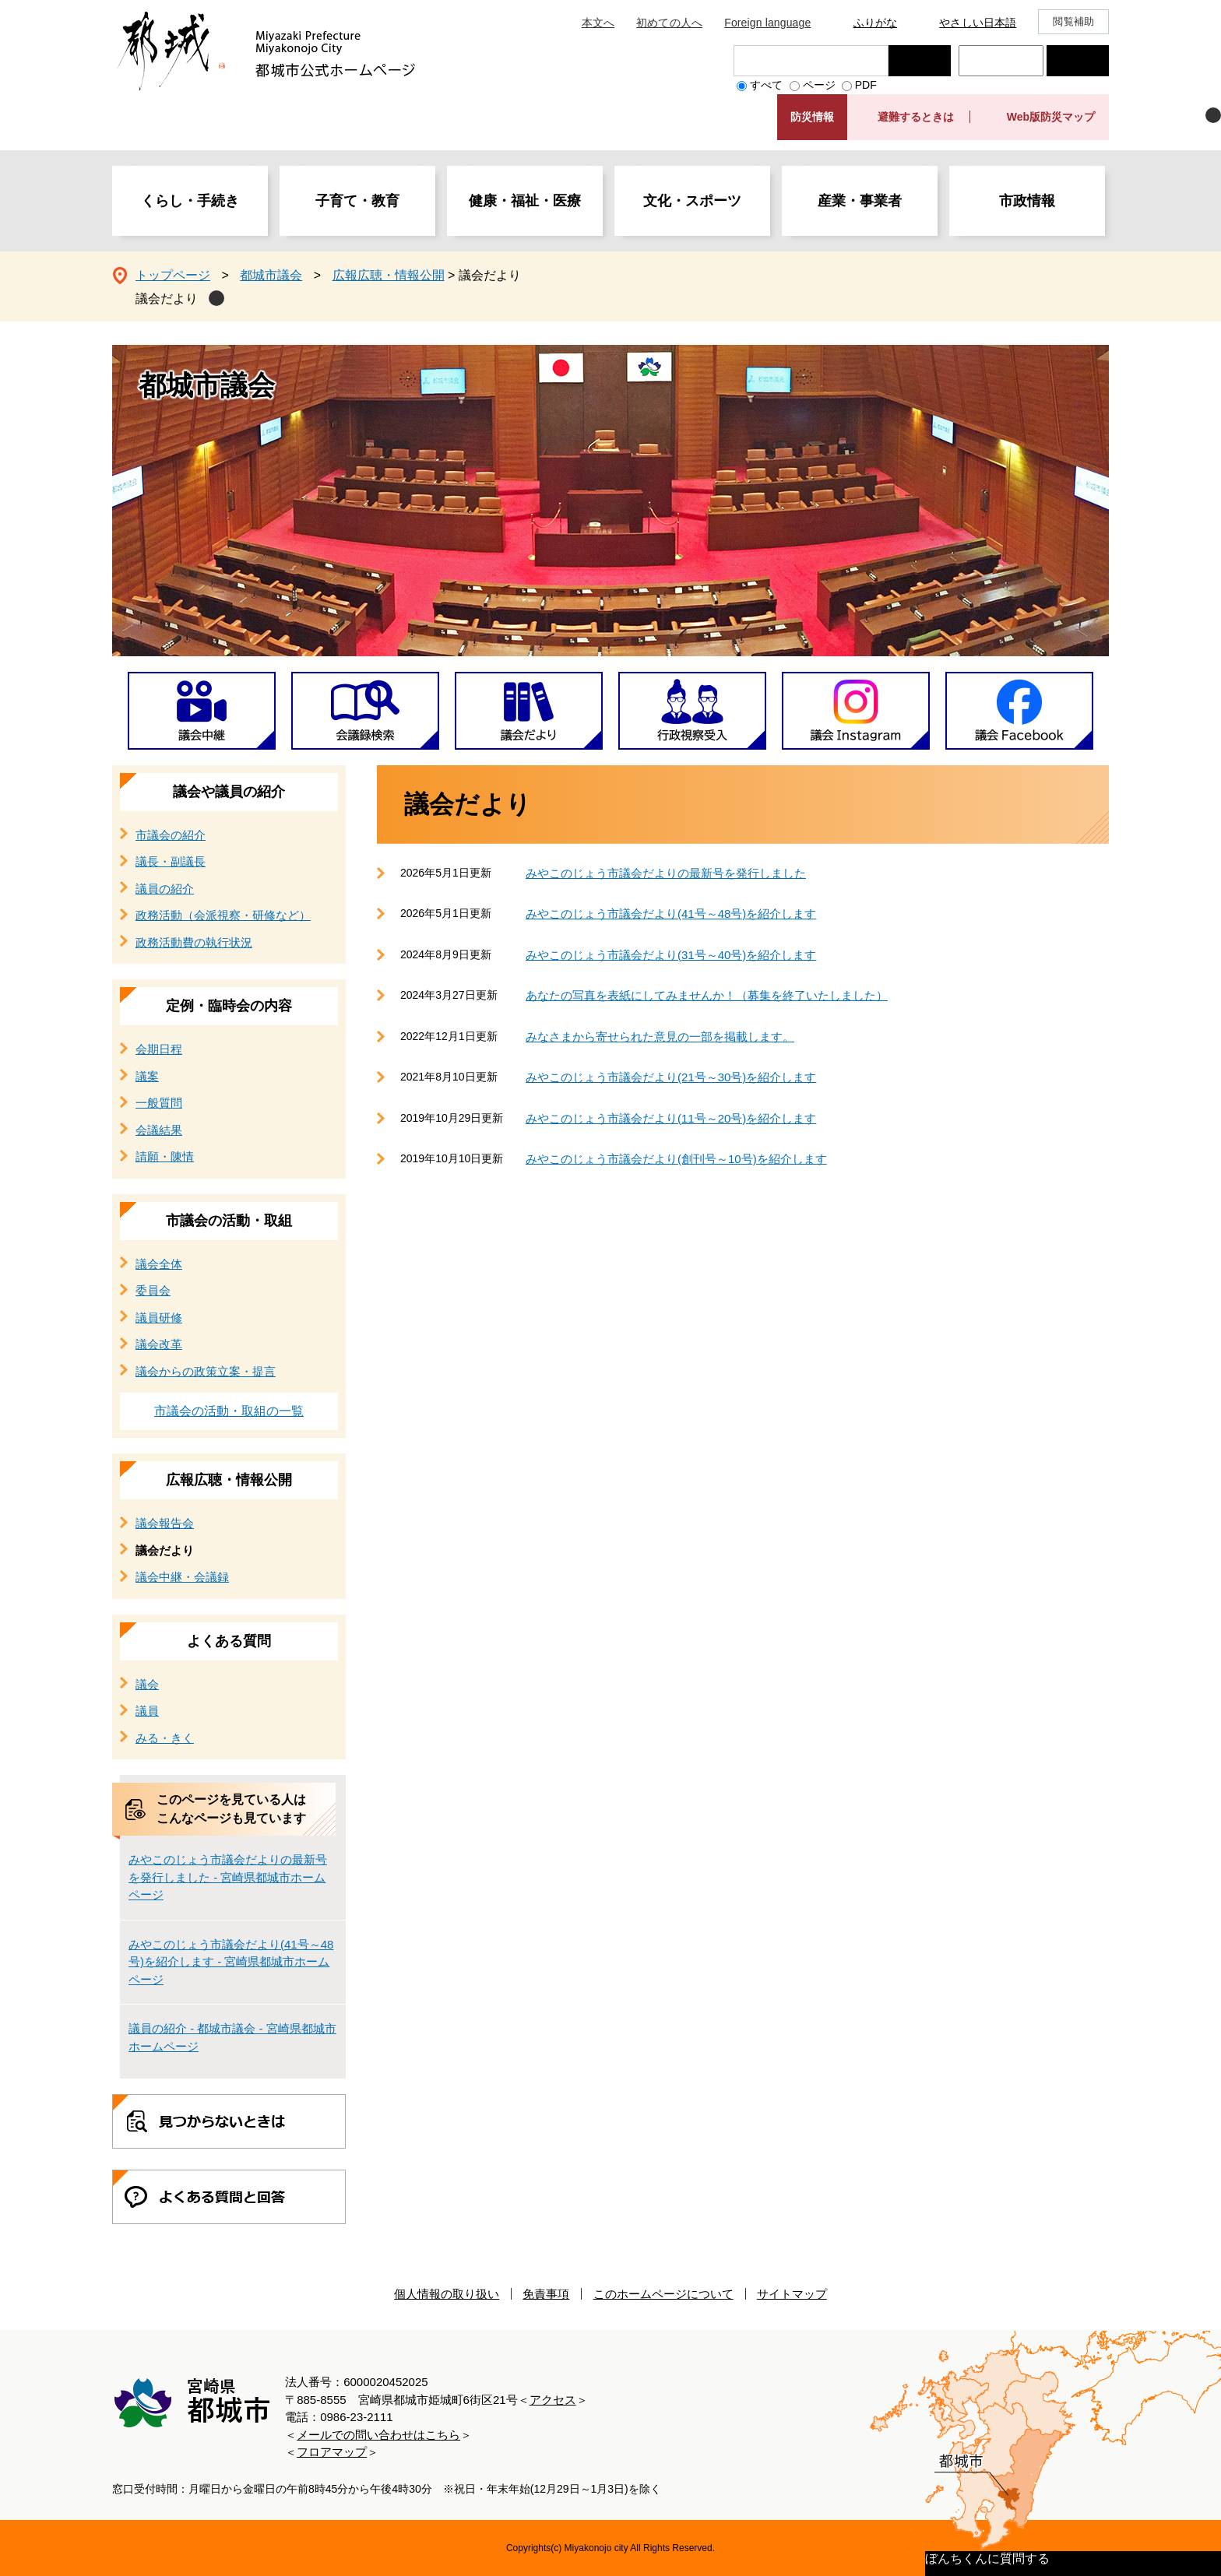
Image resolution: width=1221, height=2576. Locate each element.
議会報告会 (164, 1523)
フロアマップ (332, 2451)
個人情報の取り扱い (446, 2293)
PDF (866, 85)
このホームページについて (663, 2293)
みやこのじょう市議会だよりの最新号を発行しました (666, 873)
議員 (147, 1710)
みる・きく (164, 1738)
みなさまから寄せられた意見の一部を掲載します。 (660, 1036)
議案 (147, 1076)
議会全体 (158, 1263)
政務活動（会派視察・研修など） (223, 915)
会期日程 (158, 1049)
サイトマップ (792, 2293)
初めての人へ (669, 22)
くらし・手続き (190, 201)
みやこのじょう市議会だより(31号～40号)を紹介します (671, 954)
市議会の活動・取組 (229, 1220)
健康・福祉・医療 (525, 201)
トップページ (172, 275)
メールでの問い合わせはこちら (378, 2434)
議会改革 (158, 1344)
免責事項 (546, 2293)
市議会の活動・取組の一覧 (229, 1411)
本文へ (598, 22)
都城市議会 (271, 275)
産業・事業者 (860, 201)
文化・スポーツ (692, 201)
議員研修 (158, 1317)
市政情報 (1027, 201)
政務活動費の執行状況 (193, 942)
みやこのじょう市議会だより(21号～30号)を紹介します (671, 1077)
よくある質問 (229, 1641)
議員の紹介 (164, 888)
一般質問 (158, 1102)
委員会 (153, 1290)
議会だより (166, 298)
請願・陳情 (164, 1156)
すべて (766, 85)
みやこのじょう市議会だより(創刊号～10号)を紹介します (676, 1158)
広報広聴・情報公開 (389, 275)
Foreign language (767, 22)
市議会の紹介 (170, 835)
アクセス (553, 2399)
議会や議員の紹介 (229, 792)
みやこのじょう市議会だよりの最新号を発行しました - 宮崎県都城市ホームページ (227, 1877)
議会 (147, 1684)
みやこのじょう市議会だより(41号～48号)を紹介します (671, 913)
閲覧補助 (1073, 21)
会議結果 (158, 1130)
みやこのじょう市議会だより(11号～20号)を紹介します (671, 1118)
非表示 (1213, 115)
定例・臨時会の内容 (229, 1006)
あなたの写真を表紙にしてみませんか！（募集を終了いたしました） (707, 995)
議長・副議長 (170, 861)
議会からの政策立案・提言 (205, 1371)
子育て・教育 (357, 201)
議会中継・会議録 (182, 1576)
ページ (819, 85)
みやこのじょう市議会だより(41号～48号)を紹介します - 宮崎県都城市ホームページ (230, 1962)
